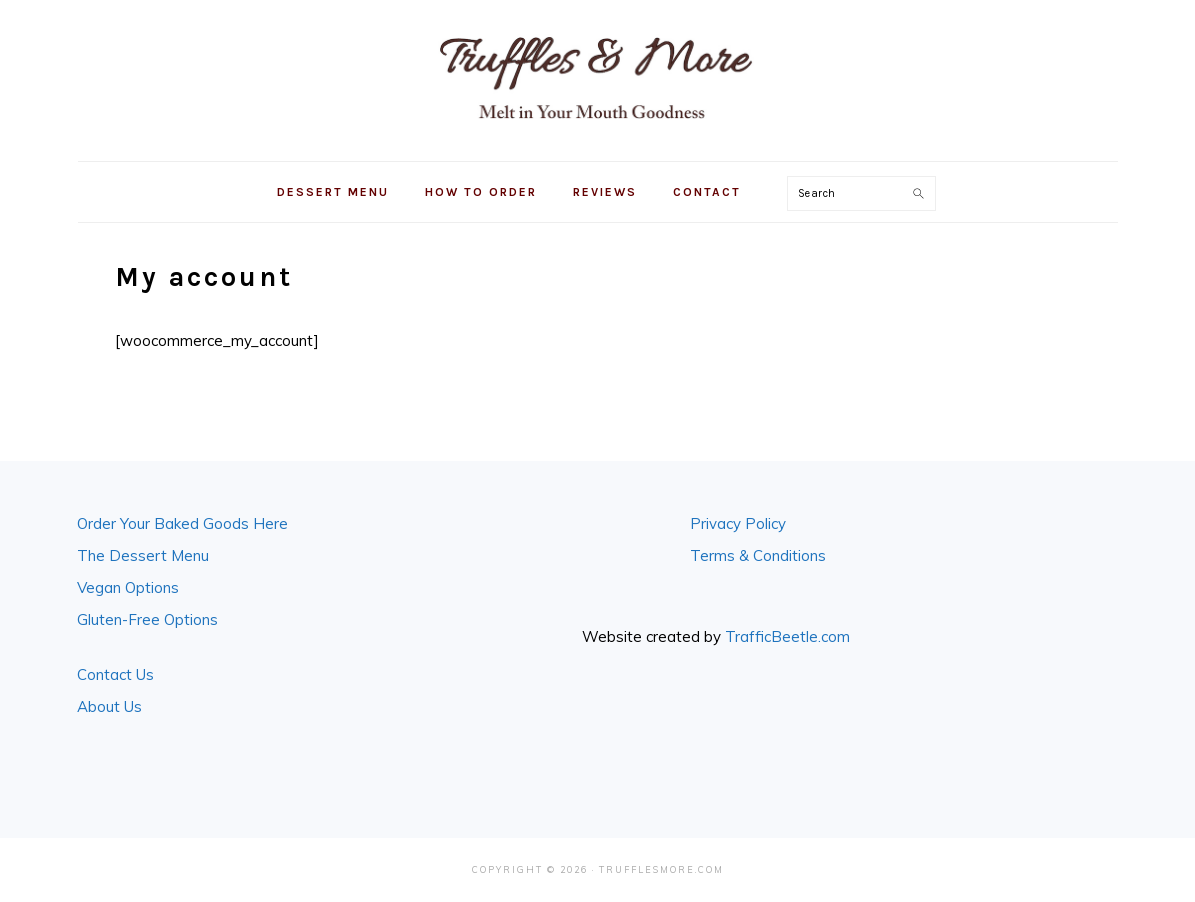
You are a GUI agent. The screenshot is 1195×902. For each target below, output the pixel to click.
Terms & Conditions (758, 555)
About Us (109, 706)
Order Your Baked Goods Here (182, 523)
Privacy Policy (738, 523)
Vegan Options (128, 587)
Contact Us (115, 674)
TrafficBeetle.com (787, 636)
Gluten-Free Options (147, 619)
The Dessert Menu (143, 555)
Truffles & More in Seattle (598, 76)
